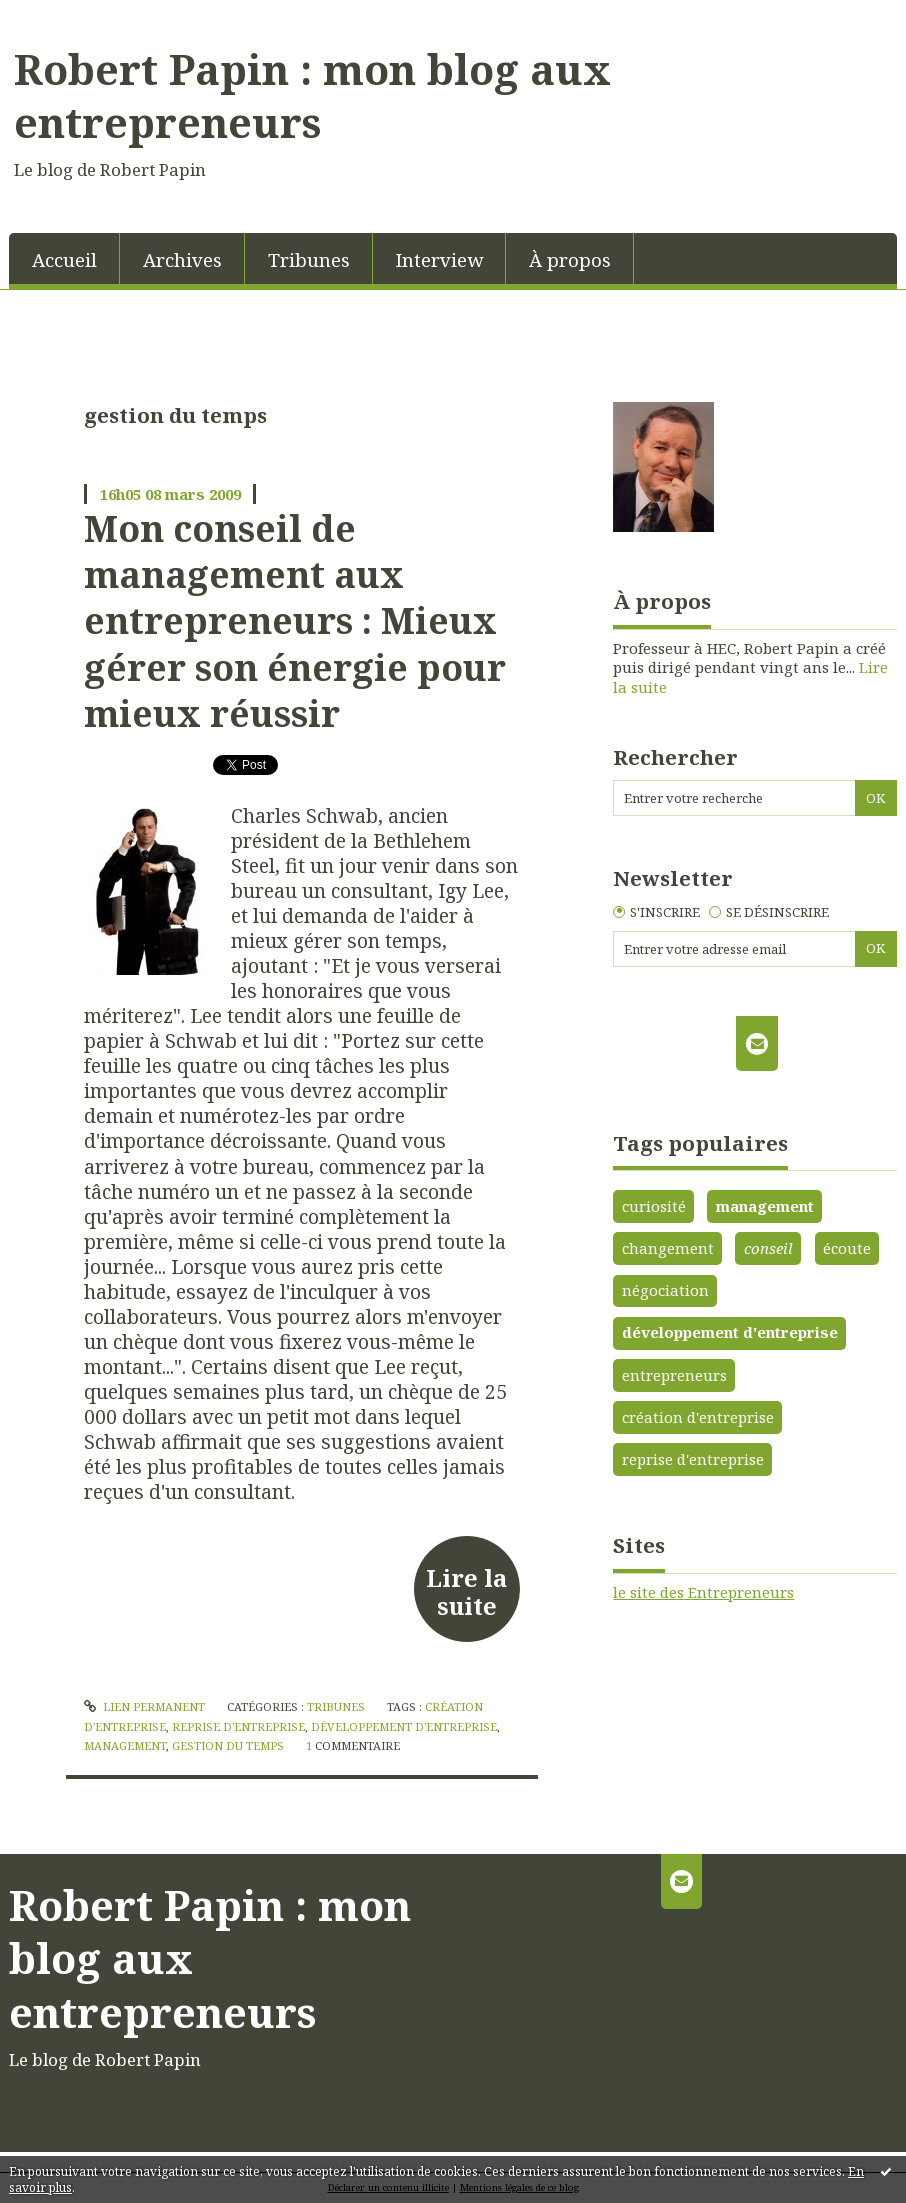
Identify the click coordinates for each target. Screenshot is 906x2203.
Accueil (64, 259)
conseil (768, 1248)
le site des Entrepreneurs (703, 1592)
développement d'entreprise (404, 1726)
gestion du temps (228, 1745)
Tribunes (309, 259)
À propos (570, 259)
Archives (182, 259)
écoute (847, 1248)
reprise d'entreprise (238, 1726)
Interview (439, 259)
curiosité (654, 1206)
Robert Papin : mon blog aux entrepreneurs (312, 96)
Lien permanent (144, 1706)
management (125, 1745)
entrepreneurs (674, 1375)
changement (668, 1248)
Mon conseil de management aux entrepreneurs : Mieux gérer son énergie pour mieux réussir (295, 620)
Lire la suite (466, 1592)
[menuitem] (64, 258)
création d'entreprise (698, 1417)
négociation (665, 1290)
